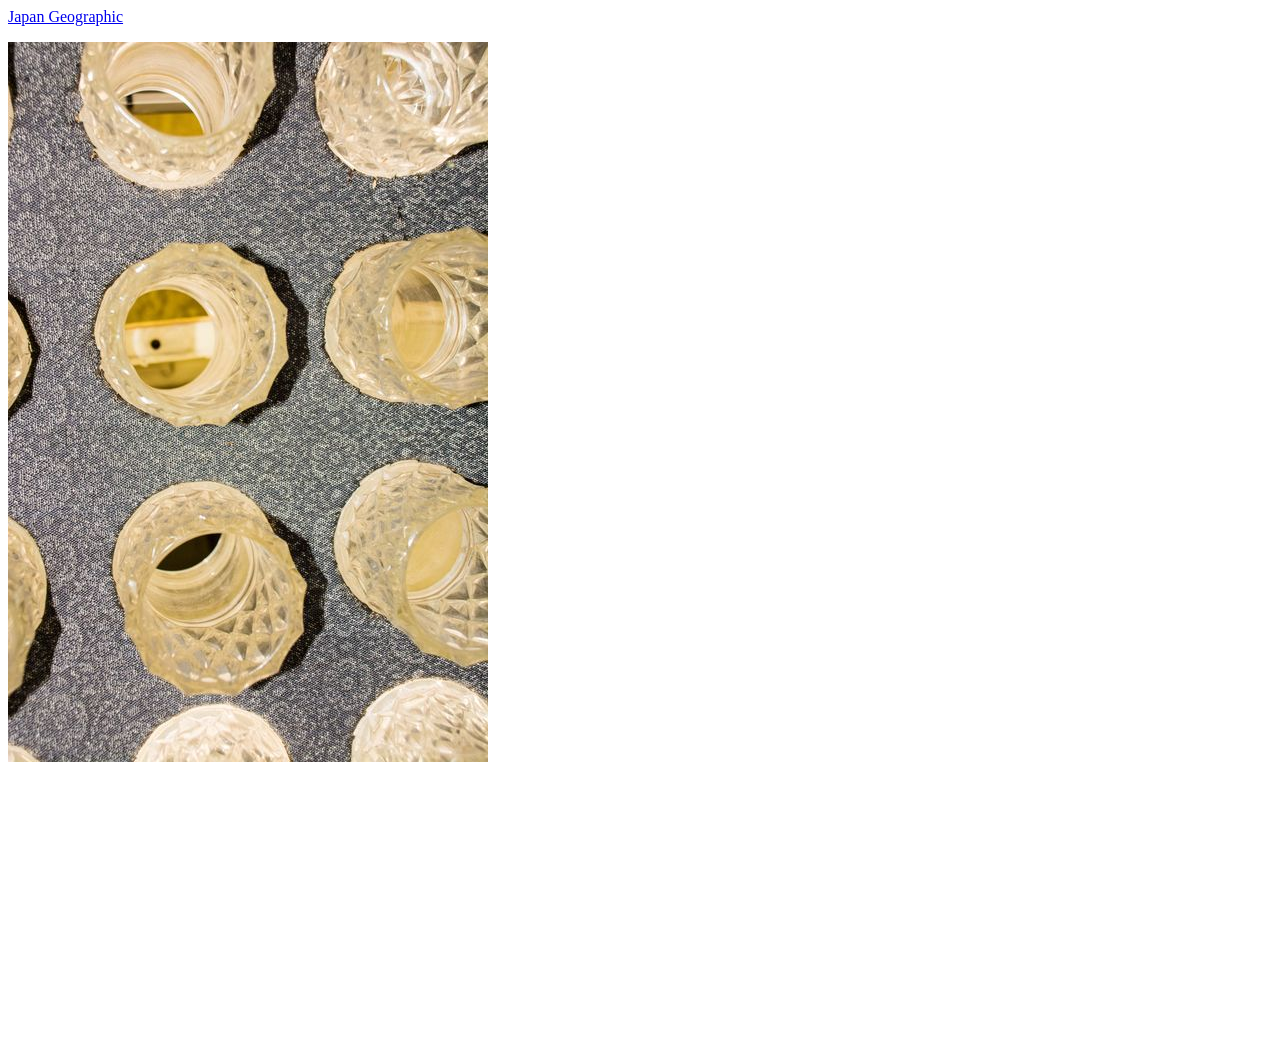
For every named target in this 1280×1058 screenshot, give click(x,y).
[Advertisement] (608, 902)
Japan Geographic (65, 16)
